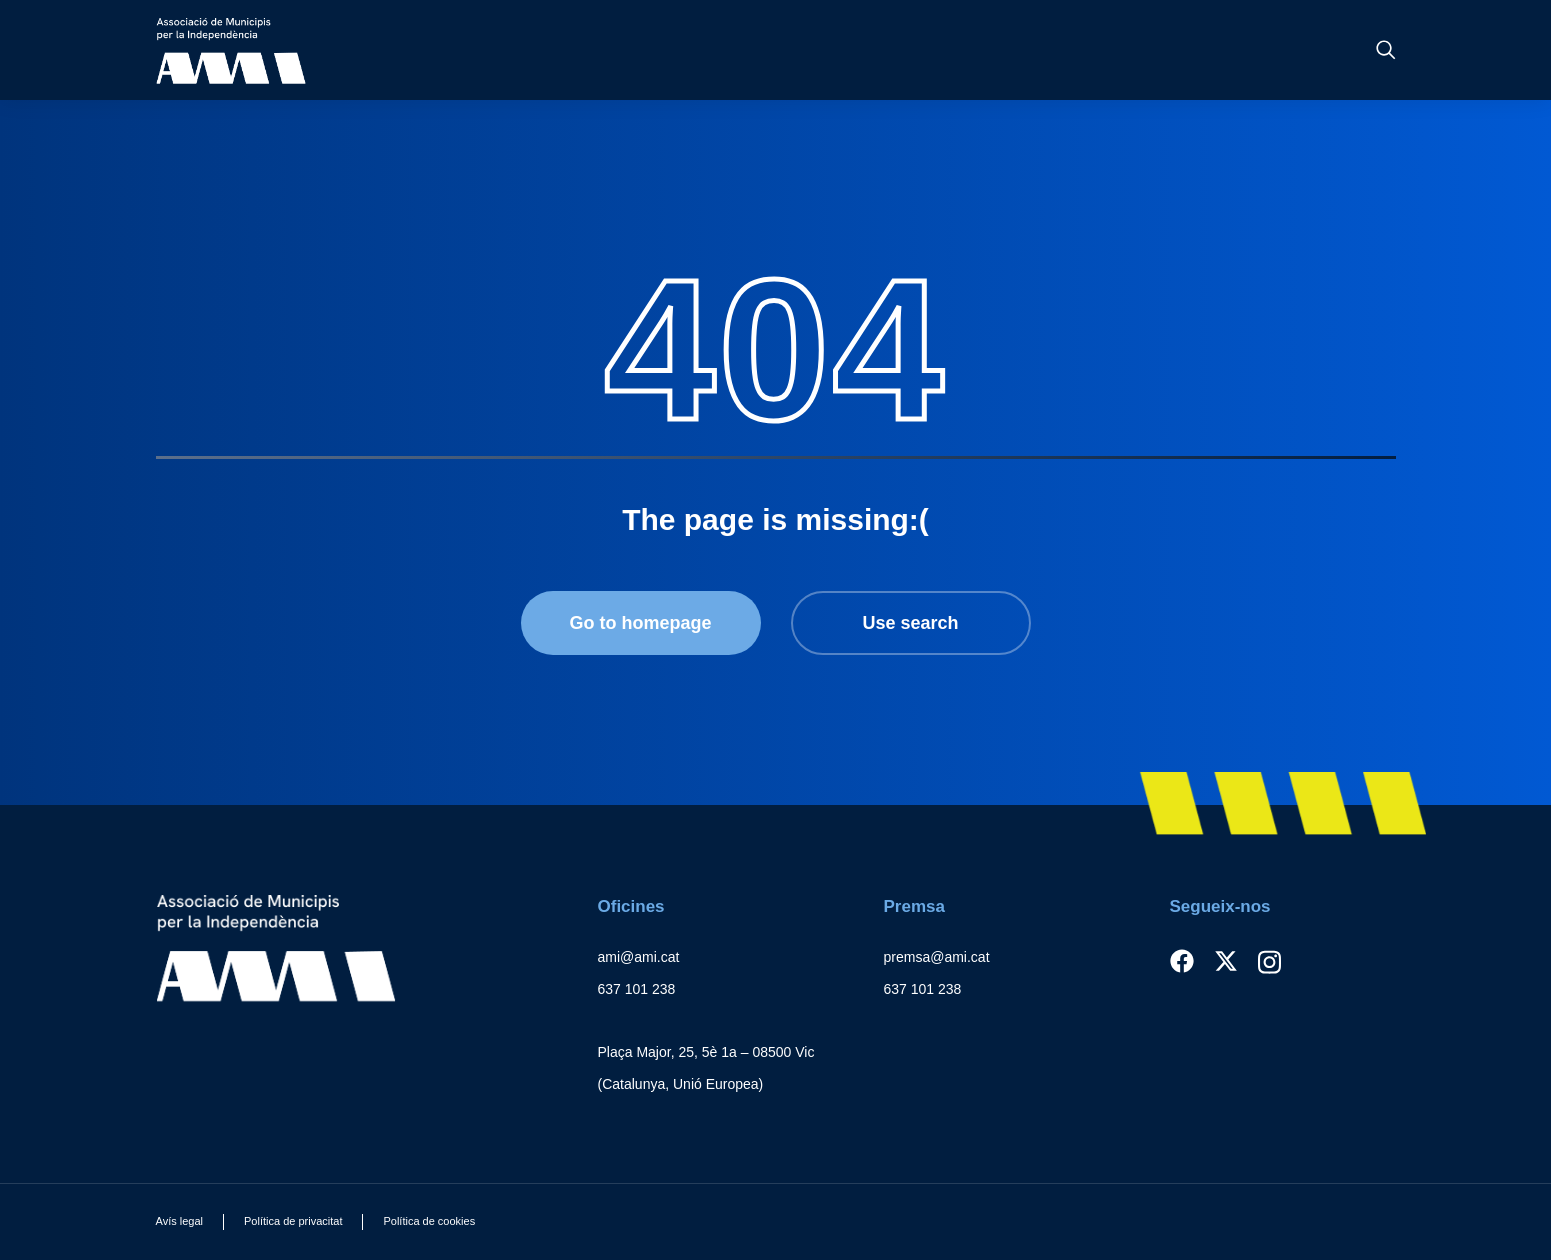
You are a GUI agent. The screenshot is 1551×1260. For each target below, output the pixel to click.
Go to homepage (640, 623)
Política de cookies (429, 1221)
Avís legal (180, 1221)
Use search (910, 623)
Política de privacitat (293, 1221)
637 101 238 (637, 989)
